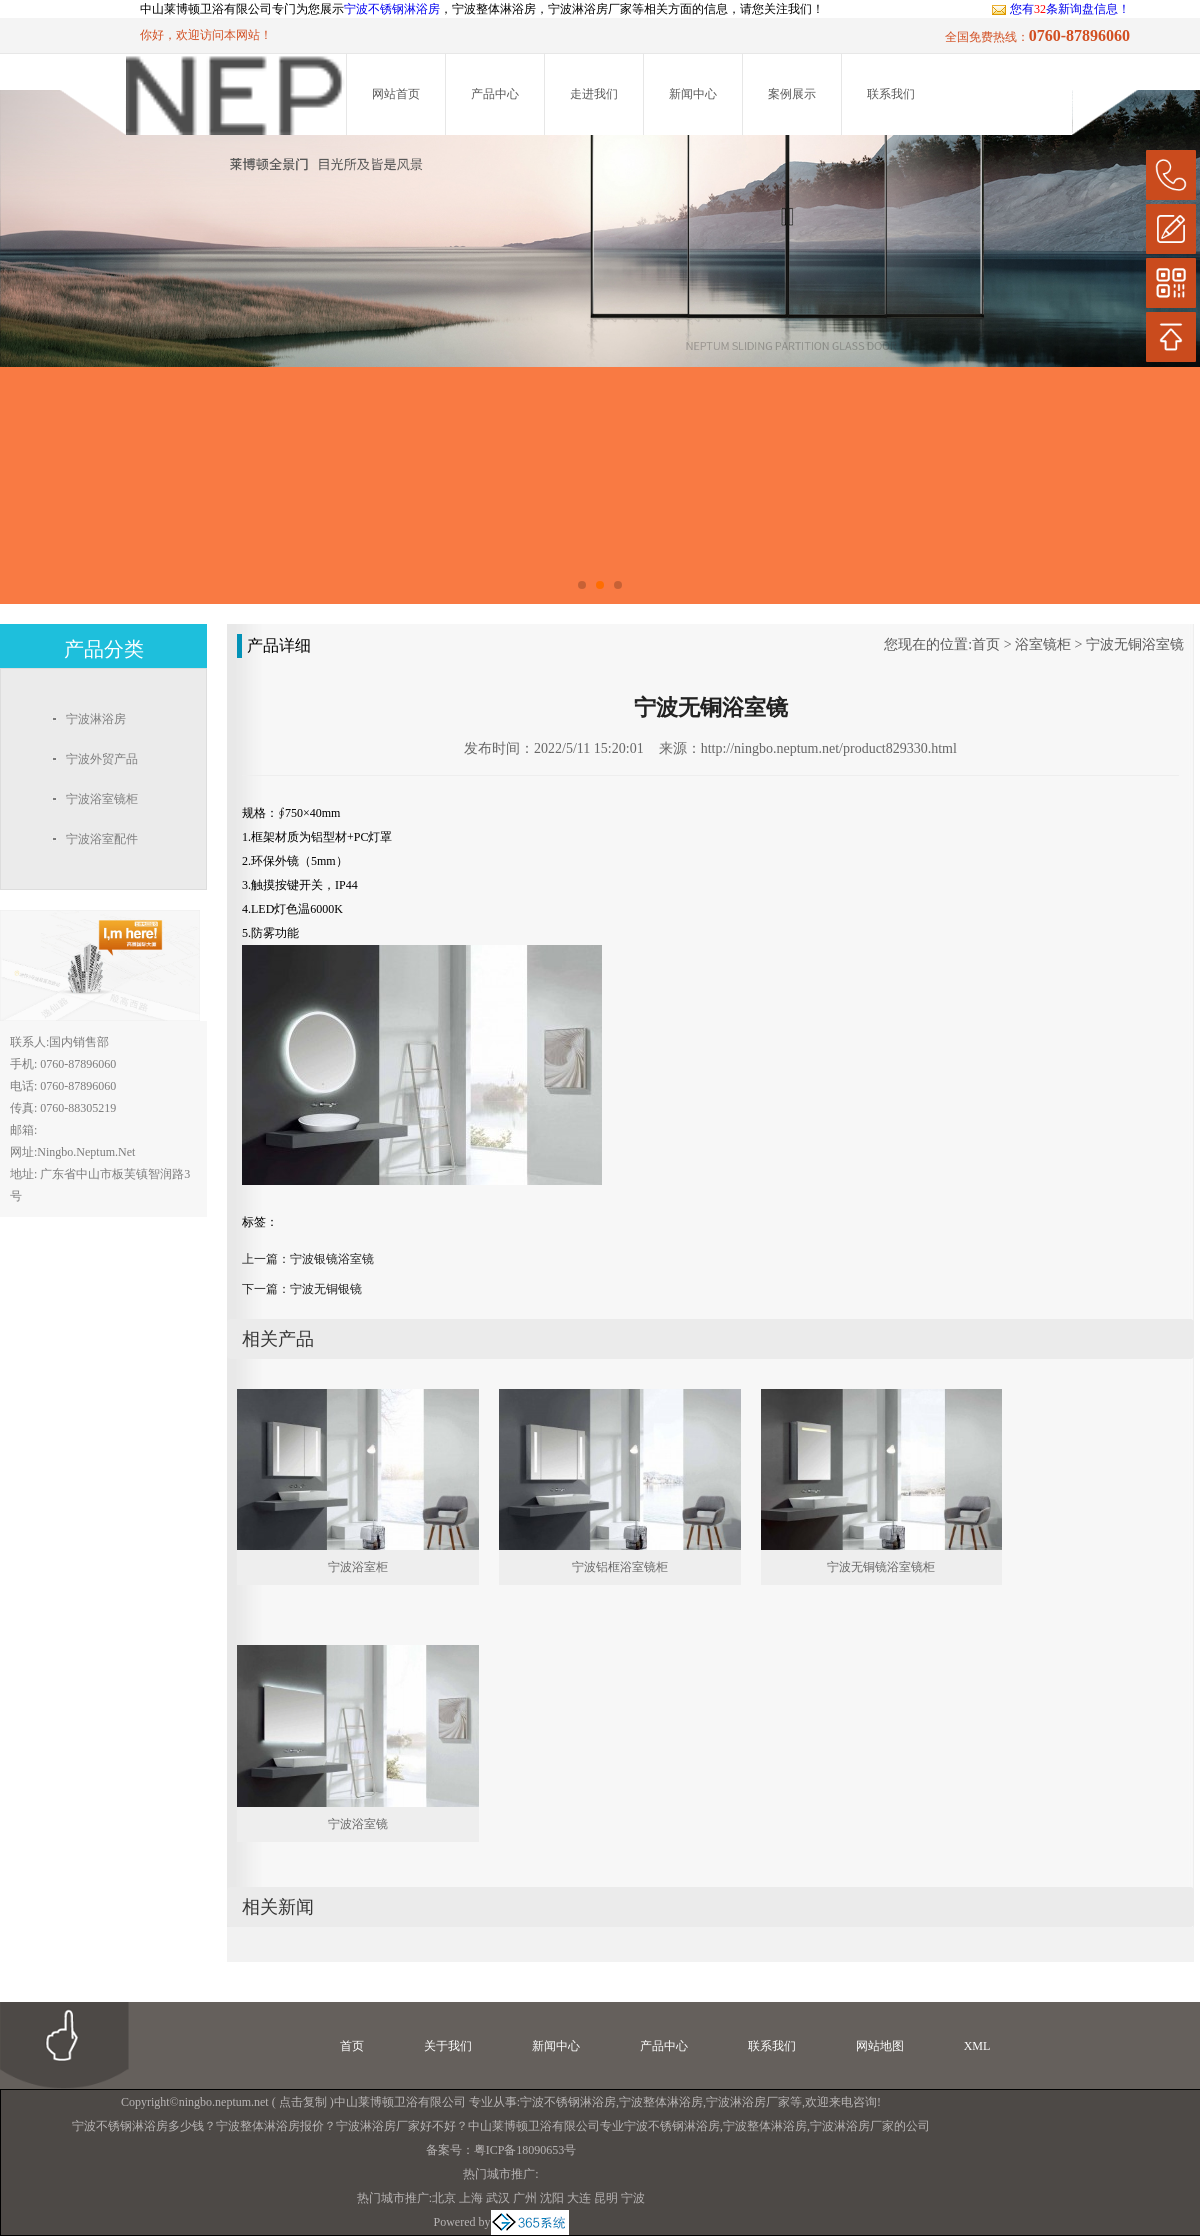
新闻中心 (693, 94)
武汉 (498, 2198)
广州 (525, 2198)
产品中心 (495, 94)
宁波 (633, 2198)
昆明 (606, 2198)
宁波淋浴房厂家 (748, 2102)
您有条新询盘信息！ (1060, 9)
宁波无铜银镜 (326, 1289)
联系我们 (891, 94)
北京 (444, 2198)
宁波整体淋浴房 (661, 2102)
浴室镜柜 (1043, 644)
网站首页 (396, 94)
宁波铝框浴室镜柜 (620, 1567)
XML (977, 2046)
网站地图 (880, 2046)
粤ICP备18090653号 (525, 2150)
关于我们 (448, 2046)
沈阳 (552, 2198)
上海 (471, 2198)
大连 (579, 2198)
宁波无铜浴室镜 (1135, 644)
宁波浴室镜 (358, 1824)
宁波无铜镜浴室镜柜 (881, 1567)
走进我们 (594, 94)
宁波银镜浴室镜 (332, 1259)
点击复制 (303, 2102)
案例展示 (792, 94)
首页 (986, 644)
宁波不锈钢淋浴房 (392, 9)
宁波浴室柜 (358, 1567)
